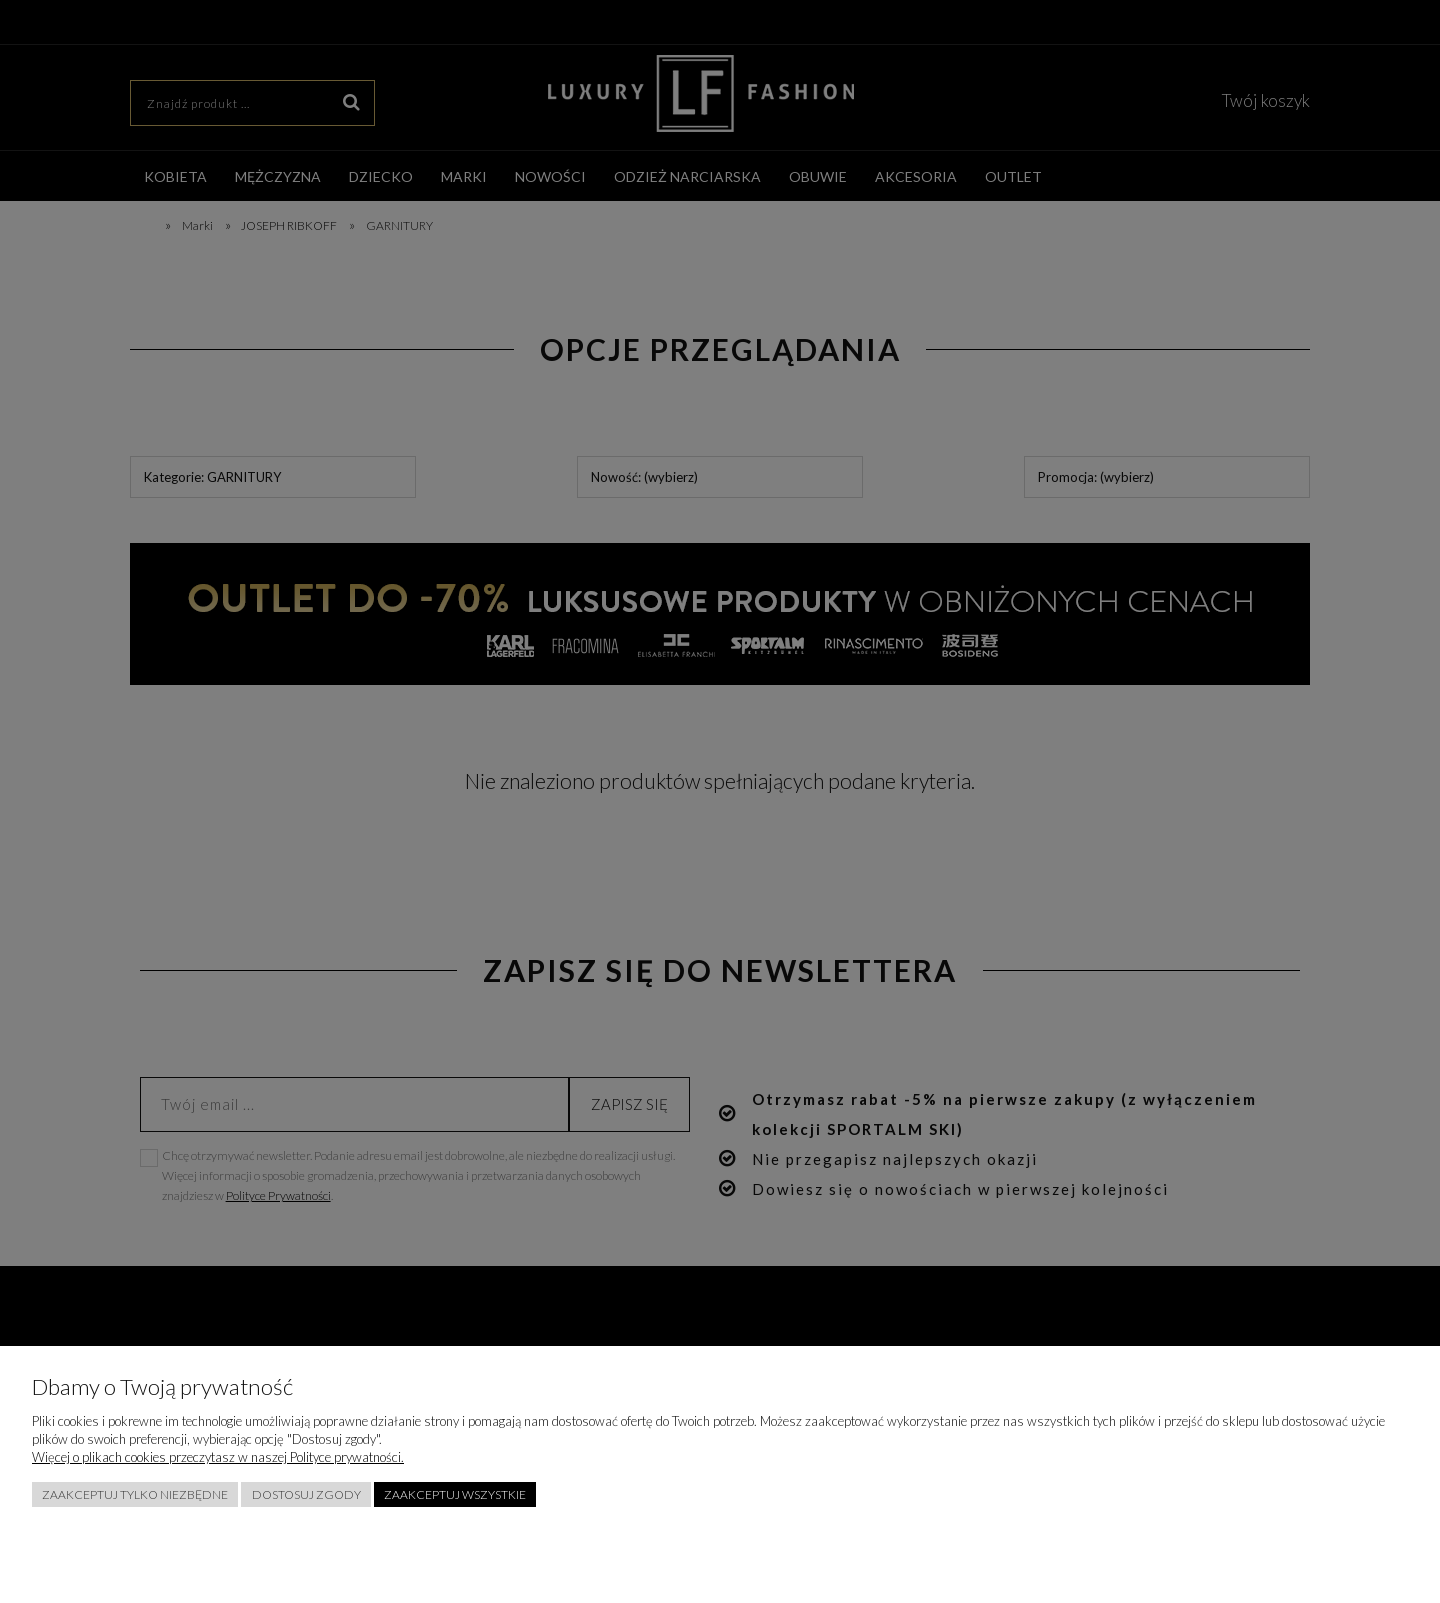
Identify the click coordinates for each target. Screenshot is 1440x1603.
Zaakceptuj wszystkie (455, 1494)
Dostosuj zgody (306, 1494)
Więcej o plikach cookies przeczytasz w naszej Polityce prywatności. (218, 1457)
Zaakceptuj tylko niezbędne (135, 1494)
